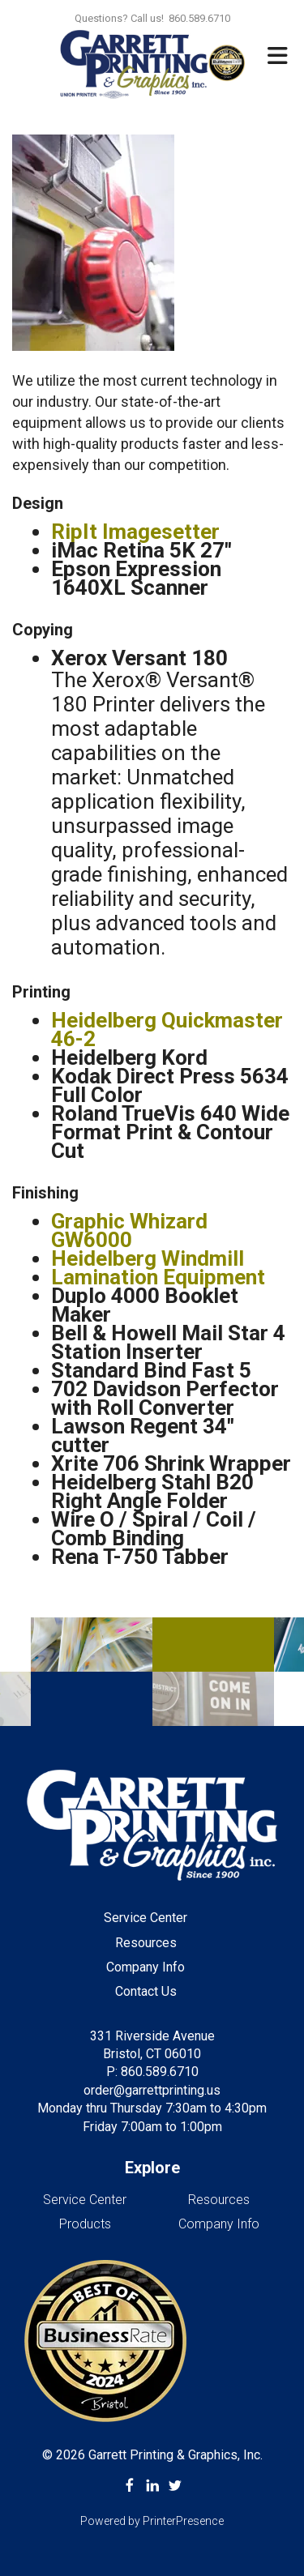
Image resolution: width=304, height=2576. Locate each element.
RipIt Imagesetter (135, 531)
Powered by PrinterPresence (152, 2520)
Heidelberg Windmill (147, 1258)
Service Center (145, 1917)
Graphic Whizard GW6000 (129, 1230)
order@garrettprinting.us (152, 2090)
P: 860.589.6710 (152, 2071)
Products (85, 2224)
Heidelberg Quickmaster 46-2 (167, 1029)
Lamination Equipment (158, 1277)
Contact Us (146, 1991)
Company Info (145, 1967)
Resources (146, 1942)
